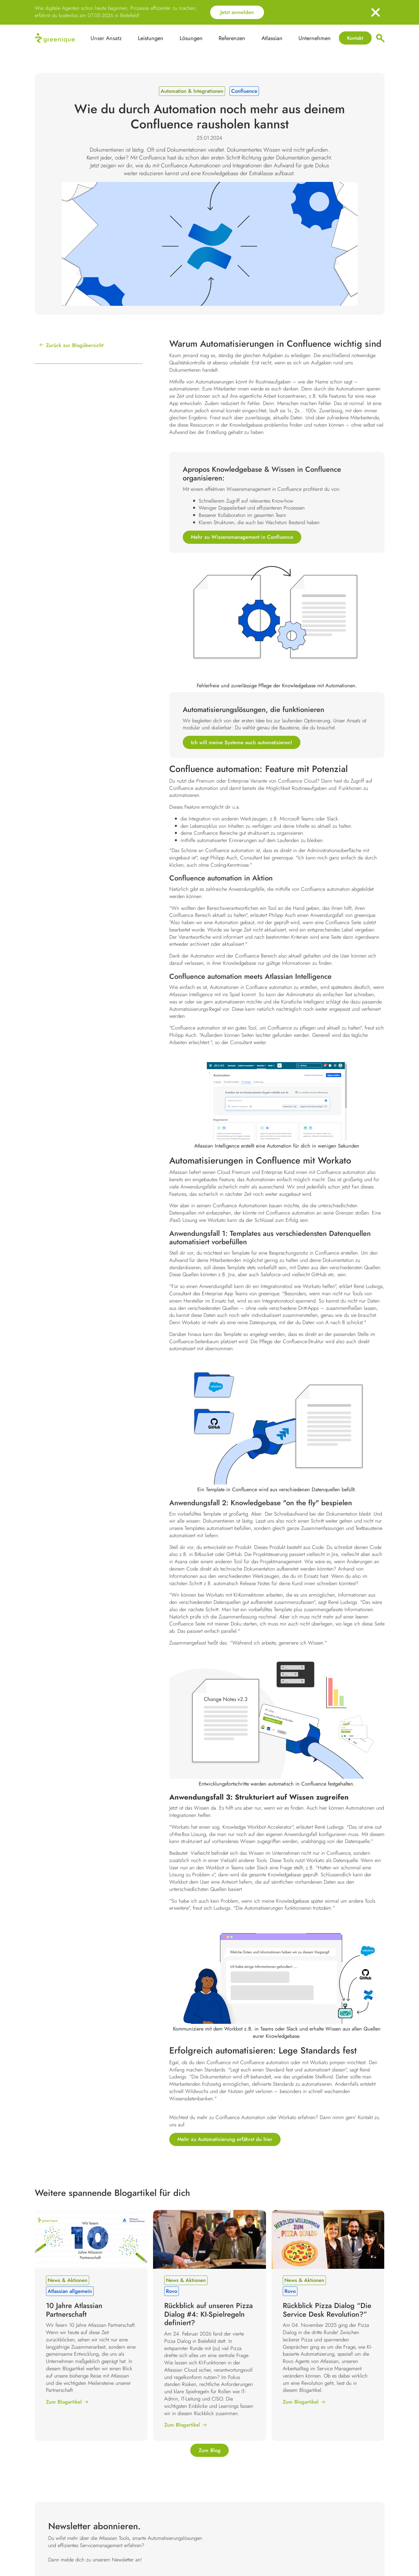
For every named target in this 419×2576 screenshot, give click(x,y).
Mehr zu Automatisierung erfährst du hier (224, 2139)
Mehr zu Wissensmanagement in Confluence (242, 537)
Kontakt (355, 38)
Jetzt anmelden (237, 12)
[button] (151, 38)
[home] (55, 38)
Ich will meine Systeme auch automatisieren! (241, 742)
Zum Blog (210, 2450)
